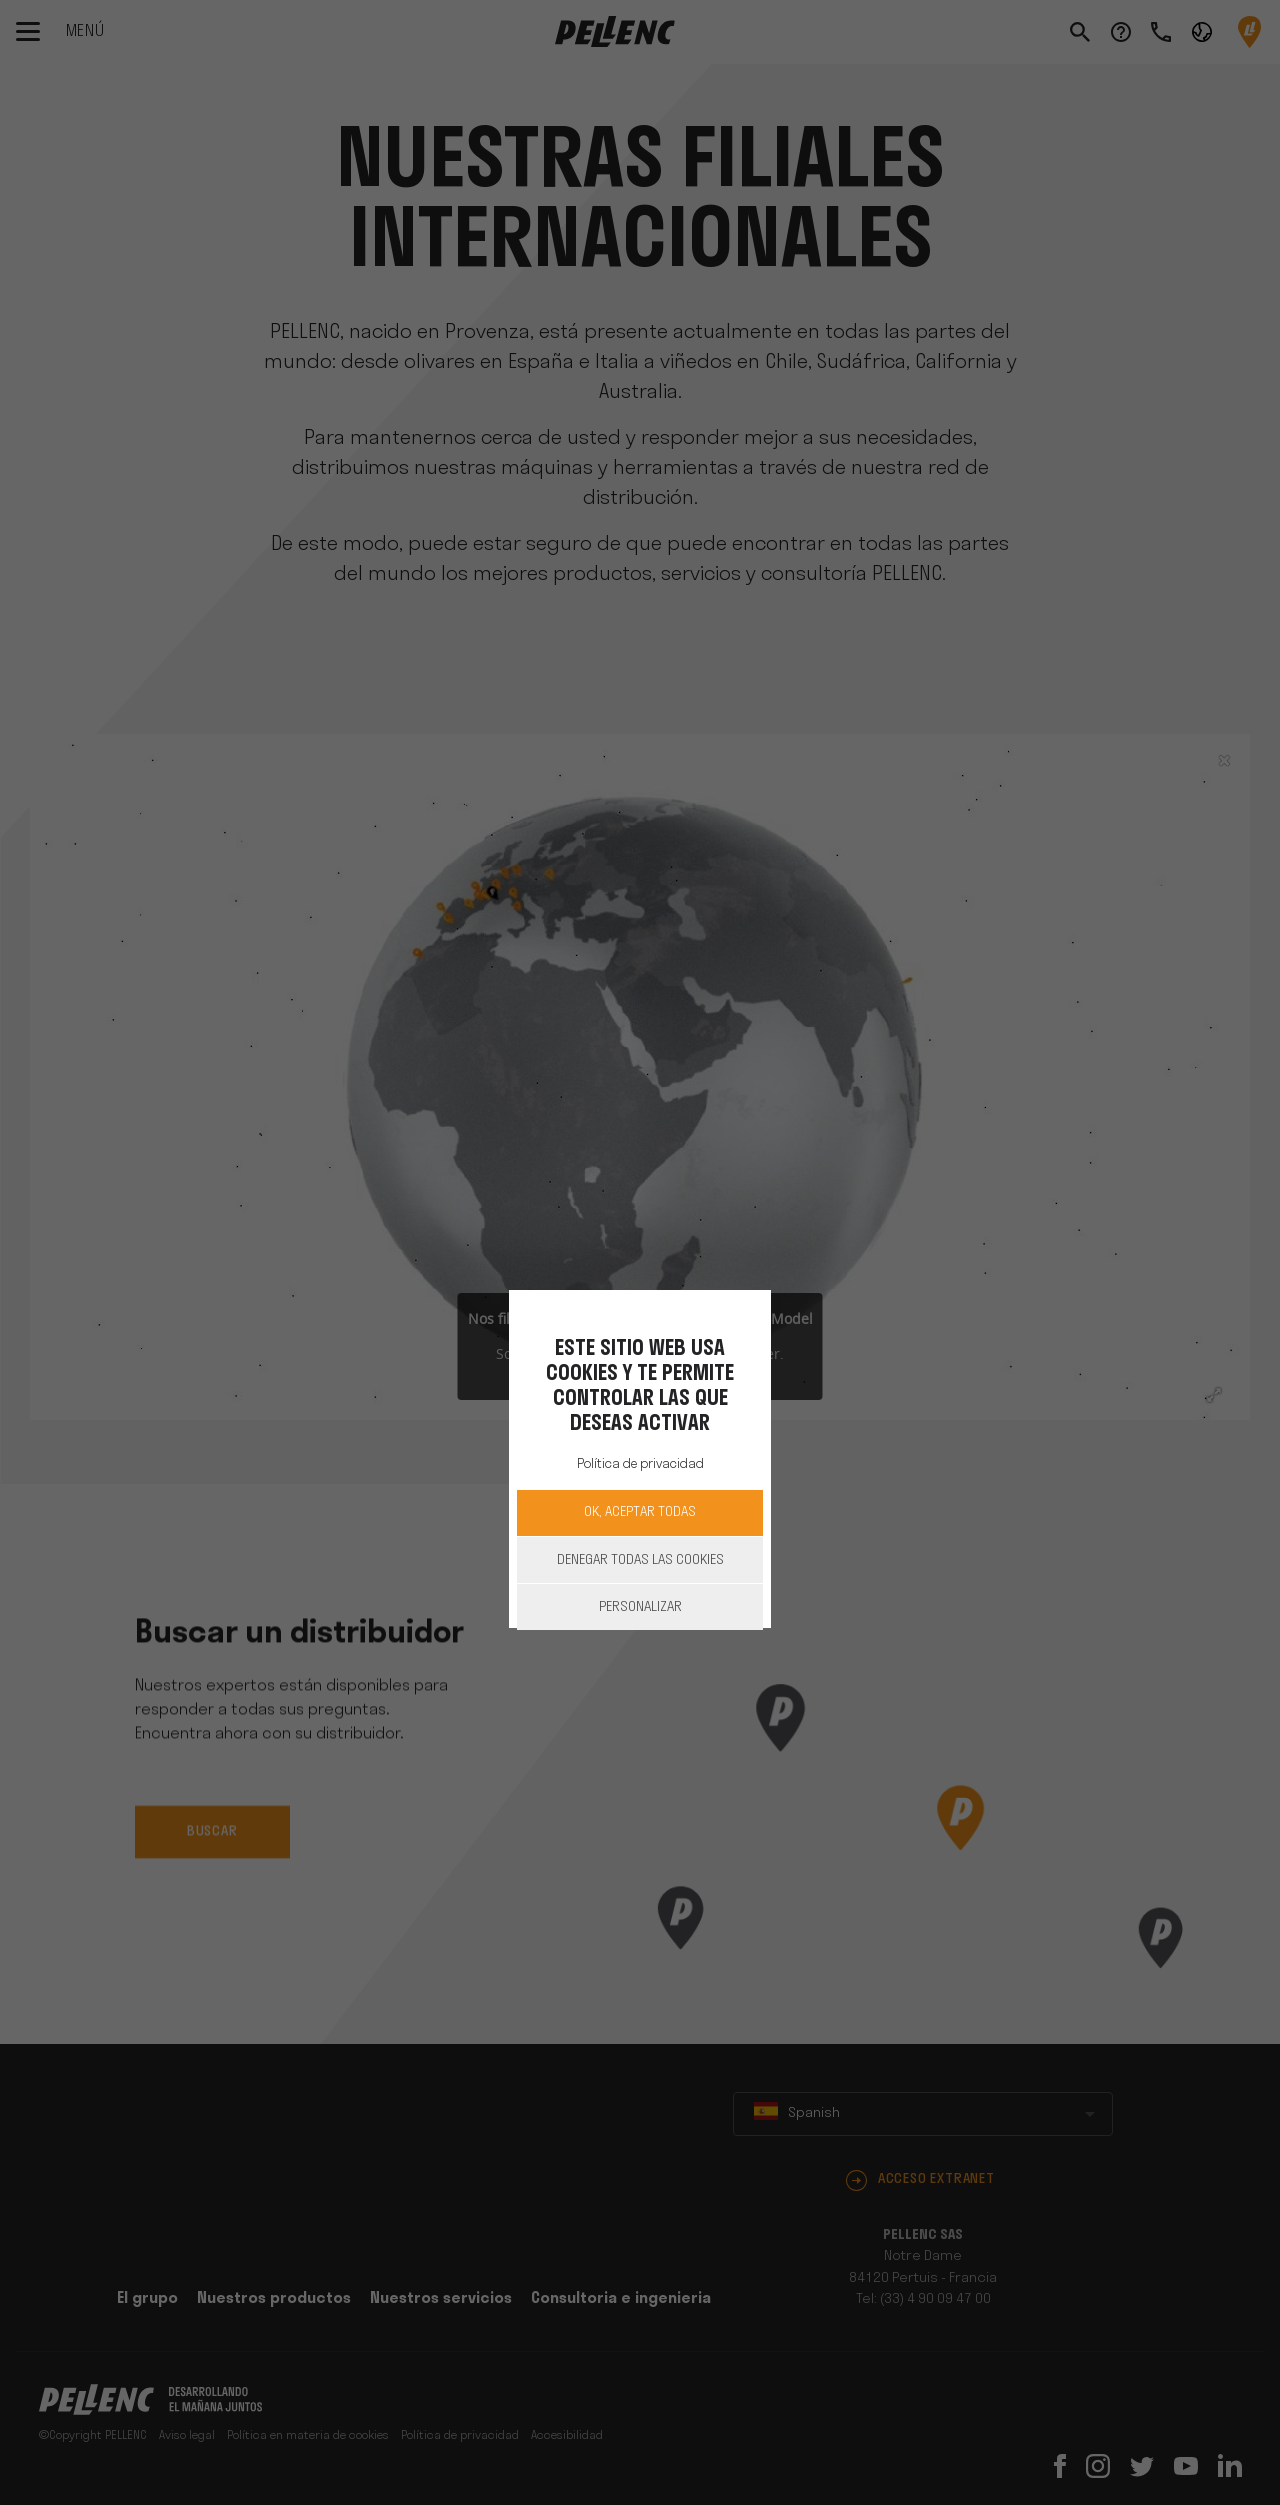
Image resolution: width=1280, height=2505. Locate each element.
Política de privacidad (640, 1464)
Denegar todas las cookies (640, 1560)
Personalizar (640, 1607)
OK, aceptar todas (640, 1512)
